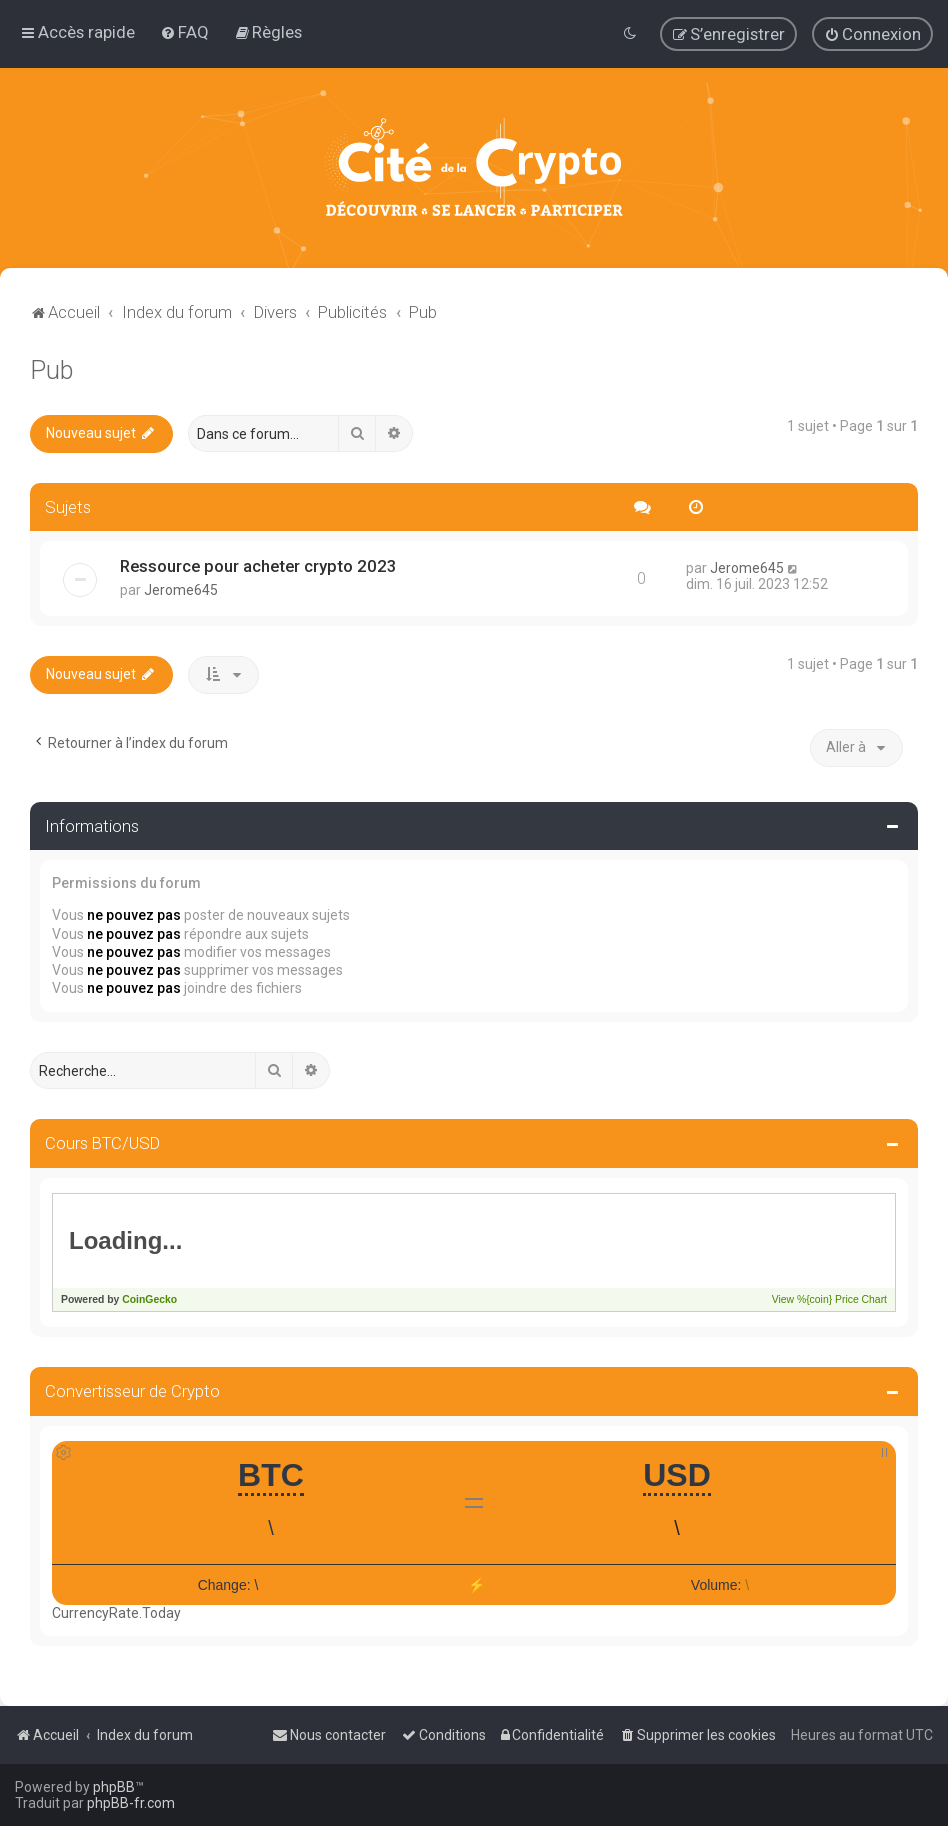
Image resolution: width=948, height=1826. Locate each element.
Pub (51, 370)
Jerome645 (181, 590)
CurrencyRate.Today (116, 1613)
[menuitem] (184, 32)
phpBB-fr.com (131, 1803)
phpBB (114, 1787)
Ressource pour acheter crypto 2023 (258, 566)
